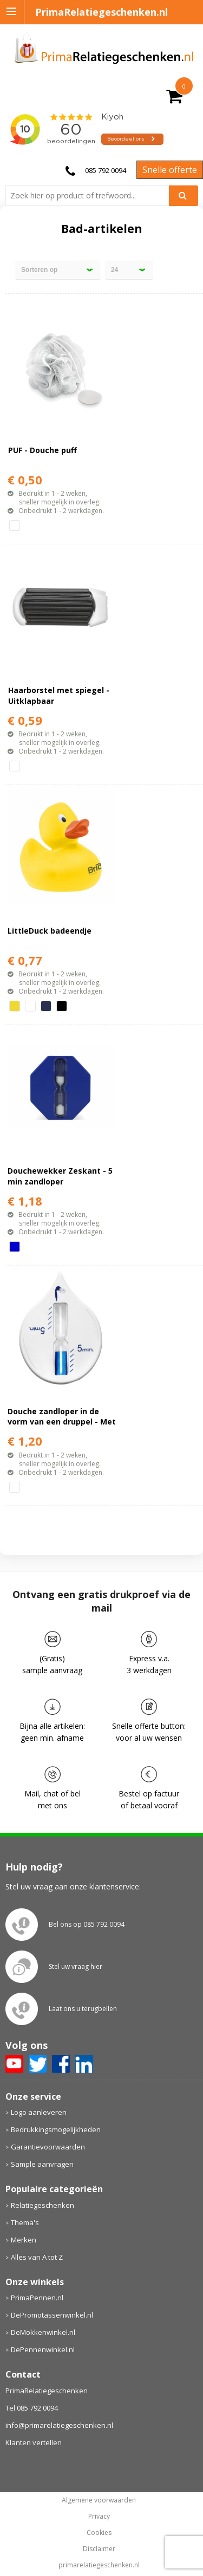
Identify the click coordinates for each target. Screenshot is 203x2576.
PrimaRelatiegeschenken (46, 2390)
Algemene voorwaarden (99, 2500)
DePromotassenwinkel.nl (52, 2315)
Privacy (99, 2516)
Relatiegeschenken (42, 2205)
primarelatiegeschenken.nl (99, 2565)
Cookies (99, 2532)
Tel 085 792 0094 (31, 2408)
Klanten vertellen (33, 2442)
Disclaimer (99, 2549)
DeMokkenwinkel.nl (43, 2332)
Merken (23, 2240)
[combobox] (91, 195)
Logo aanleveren (39, 2112)
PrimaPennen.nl (37, 2297)
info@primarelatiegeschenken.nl (59, 2425)
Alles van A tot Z (37, 2257)
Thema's (25, 2222)
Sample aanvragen (42, 2164)
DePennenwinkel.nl (43, 2349)
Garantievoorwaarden (48, 2147)
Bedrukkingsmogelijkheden (56, 2129)
